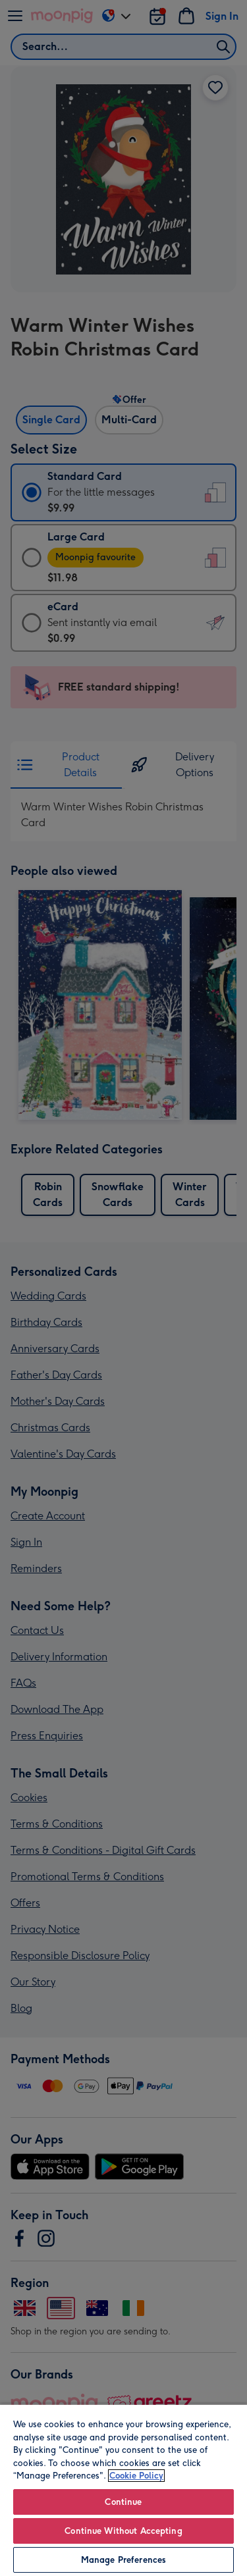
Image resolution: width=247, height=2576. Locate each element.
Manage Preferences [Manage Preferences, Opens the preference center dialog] (123, 2560)
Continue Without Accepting (123, 2531)
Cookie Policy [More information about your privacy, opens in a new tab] (136, 2476)
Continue (123, 2502)
